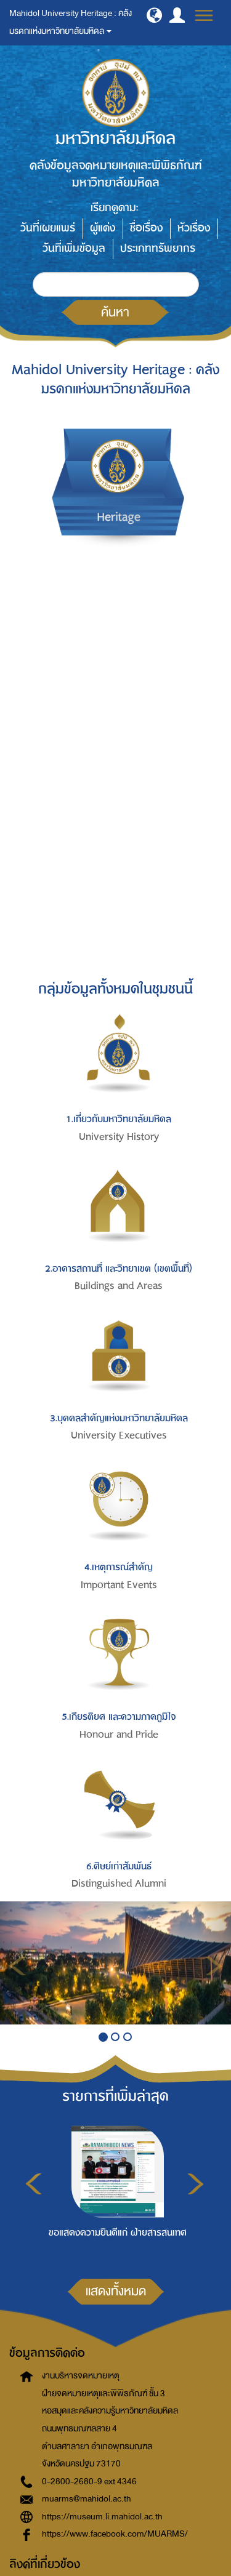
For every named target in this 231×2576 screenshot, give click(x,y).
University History (119, 1137)
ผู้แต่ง (102, 228)
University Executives (119, 1435)
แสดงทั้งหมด (116, 2291)
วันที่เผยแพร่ (47, 228)
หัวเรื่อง (193, 228)
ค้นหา (115, 312)
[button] (154, 15)
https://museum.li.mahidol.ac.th (102, 2516)
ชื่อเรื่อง (146, 228)
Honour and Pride (118, 1735)
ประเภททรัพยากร (157, 248)
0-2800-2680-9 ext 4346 (89, 2481)
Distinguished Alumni (118, 1884)
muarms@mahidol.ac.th (86, 2498)
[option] (114, 2189)
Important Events (119, 1585)
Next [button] (195, 2183)
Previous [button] (33, 2183)
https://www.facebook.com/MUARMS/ (115, 2534)
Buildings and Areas (119, 1286)
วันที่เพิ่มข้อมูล (74, 248)
